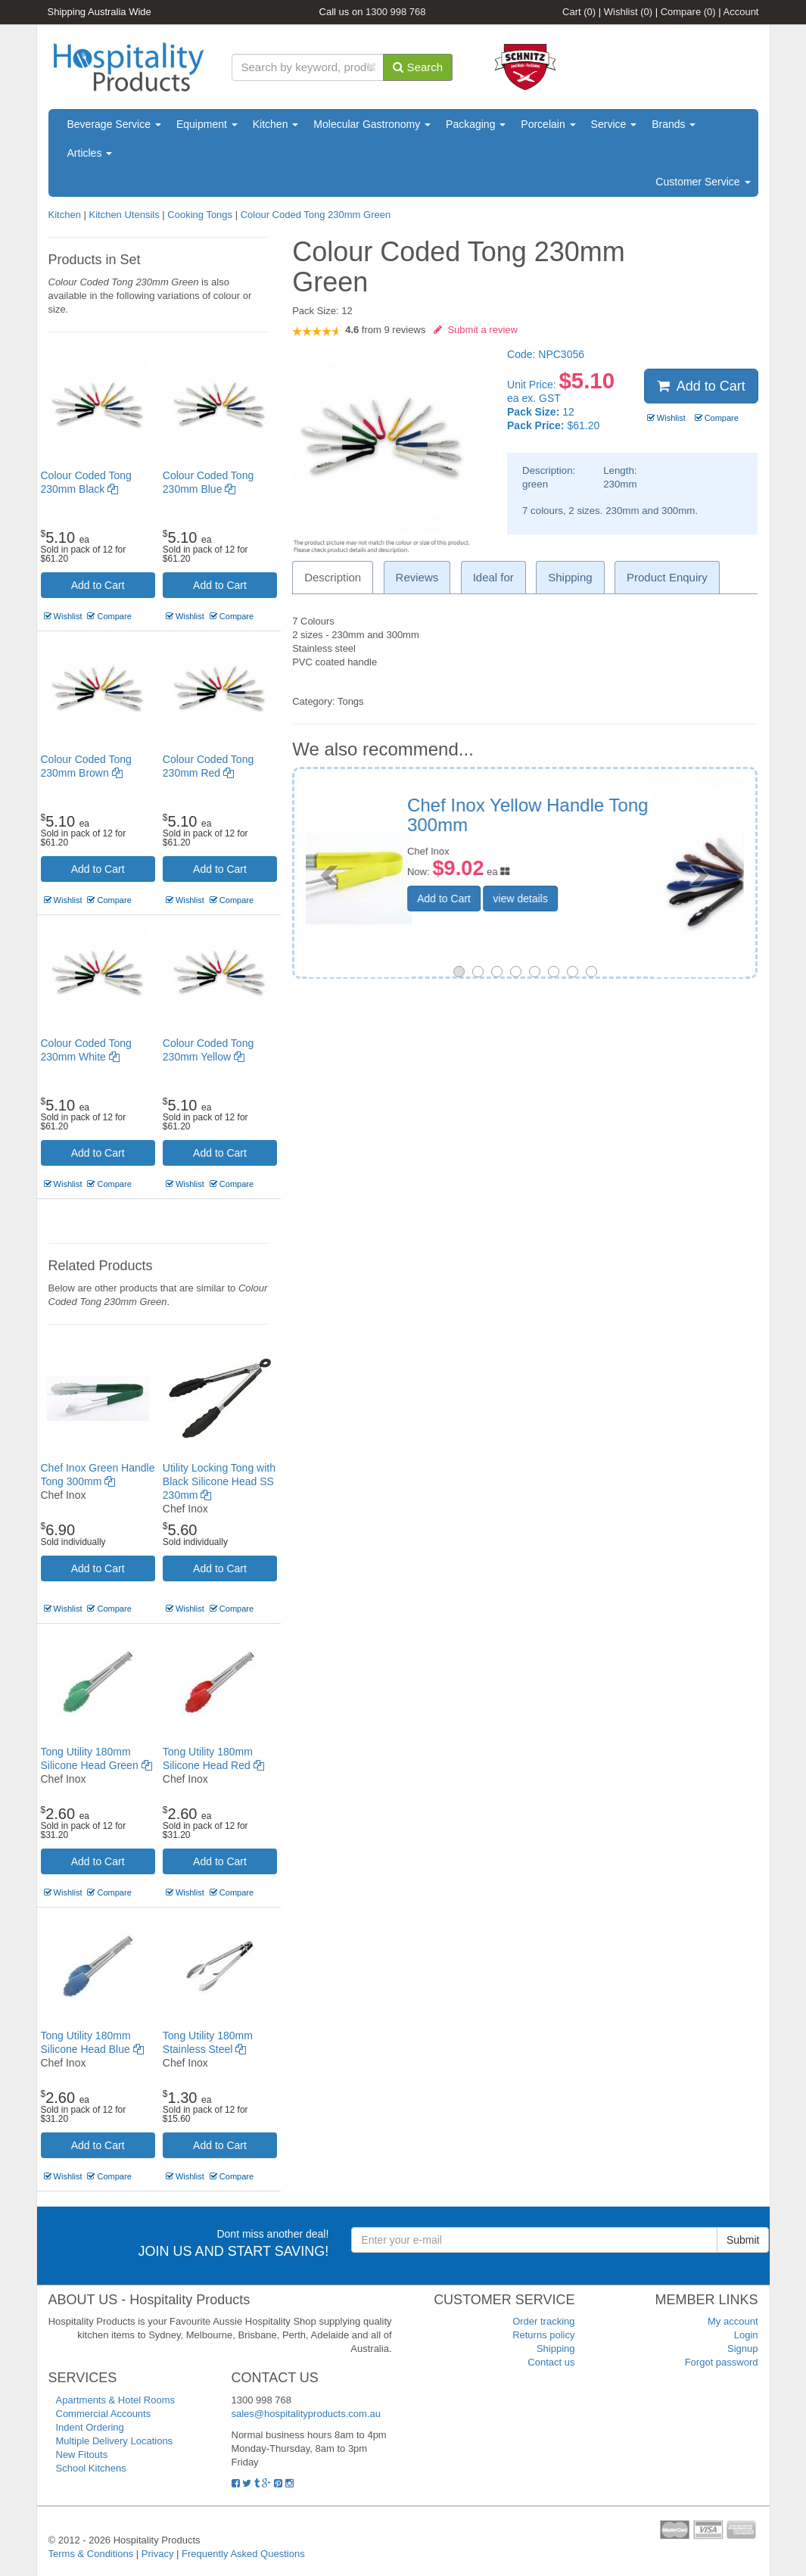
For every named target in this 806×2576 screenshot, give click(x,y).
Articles (90, 153)
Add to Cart (98, 585)
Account (741, 11)
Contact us (550, 2362)
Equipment (207, 124)
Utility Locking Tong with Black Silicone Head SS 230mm (219, 1481)
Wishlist (628, 11)
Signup (742, 2348)
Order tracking (543, 2321)
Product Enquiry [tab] (667, 577)
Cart (579, 11)
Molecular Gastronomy (372, 124)
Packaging (476, 124)
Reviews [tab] (417, 577)
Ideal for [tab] (493, 577)
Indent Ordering (90, 2427)
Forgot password (721, 2362)
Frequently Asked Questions (243, 2553)
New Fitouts (82, 2454)
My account (733, 2321)
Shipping (556, 2348)
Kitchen (276, 124)
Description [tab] (332, 577)
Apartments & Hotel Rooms (116, 2400)
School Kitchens (91, 2468)
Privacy (158, 2553)
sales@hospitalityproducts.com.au (306, 2413)
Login (746, 2335)
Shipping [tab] (570, 577)
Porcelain (548, 124)
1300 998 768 (396, 11)
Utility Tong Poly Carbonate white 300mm (607, 815)
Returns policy (543, 2335)
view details (610, 882)
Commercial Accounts (103, 2413)
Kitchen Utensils (124, 214)
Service (614, 124)
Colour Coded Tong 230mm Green (316, 214)
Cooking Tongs (199, 214)
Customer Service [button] (702, 182)
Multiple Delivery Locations (114, 2441)
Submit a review (476, 329)
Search (418, 67)
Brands (674, 124)
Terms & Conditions (91, 2553)
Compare (688, 11)
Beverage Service (114, 124)
